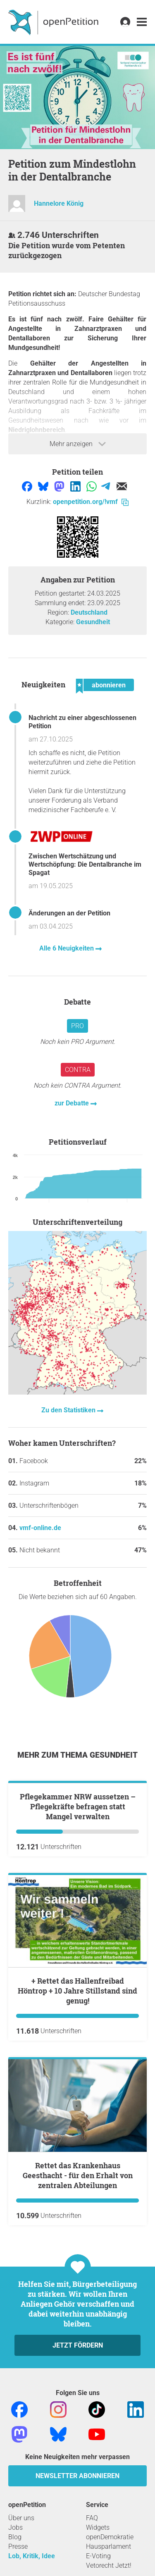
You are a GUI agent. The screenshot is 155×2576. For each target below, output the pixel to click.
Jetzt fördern (77, 2437)
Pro (77, 1026)
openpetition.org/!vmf (91, 502)
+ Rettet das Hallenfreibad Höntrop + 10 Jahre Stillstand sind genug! (77, 2083)
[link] (142, 22)
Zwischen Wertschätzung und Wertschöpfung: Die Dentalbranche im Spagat (85, 864)
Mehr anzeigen (78, 444)
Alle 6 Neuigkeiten (67, 948)
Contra (78, 1070)
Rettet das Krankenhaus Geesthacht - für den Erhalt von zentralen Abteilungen (78, 2267)
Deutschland (89, 612)
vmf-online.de (40, 1528)
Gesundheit (93, 622)
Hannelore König (58, 203)
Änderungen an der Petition (69, 913)
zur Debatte (73, 1103)
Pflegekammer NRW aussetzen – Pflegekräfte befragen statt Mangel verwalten (78, 1898)
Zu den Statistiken (69, 1410)
